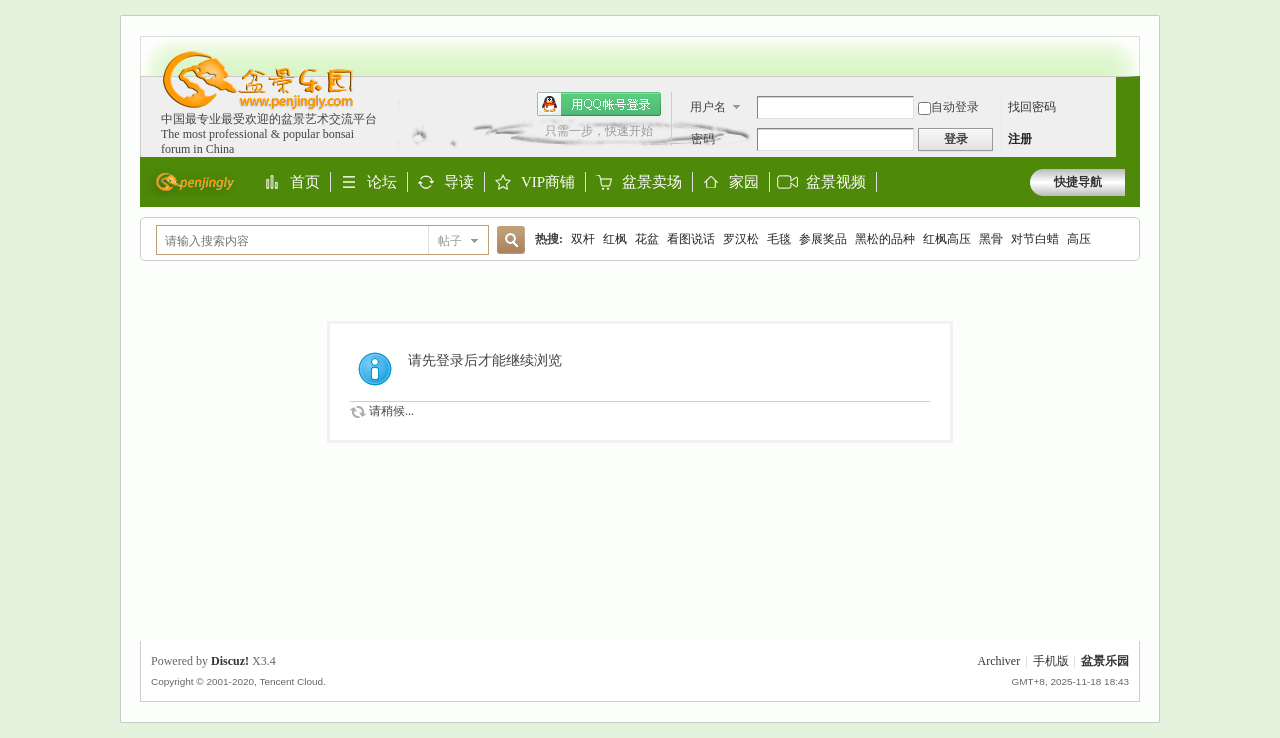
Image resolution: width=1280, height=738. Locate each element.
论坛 (382, 183)
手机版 (1051, 661)
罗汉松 (741, 239)
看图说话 (691, 239)
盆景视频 (836, 182)
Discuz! (230, 661)
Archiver (999, 661)
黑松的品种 (885, 239)
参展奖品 (823, 239)
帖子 (450, 241)
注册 (1020, 139)
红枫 (615, 239)
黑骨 (991, 239)
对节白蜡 (1035, 239)
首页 (305, 183)
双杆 (583, 239)
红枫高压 (947, 239)
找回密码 (1032, 107)
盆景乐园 (1105, 661)
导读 (459, 183)
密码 (703, 139)
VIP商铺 (548, 183)
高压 (1079, 239)
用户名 (708, 107)
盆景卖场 (652, 183)
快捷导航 (1078, 182)
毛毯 (779, 239)
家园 (744, 183)
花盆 (647, 239)
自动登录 (948, 107)
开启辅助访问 (1120, 46)
